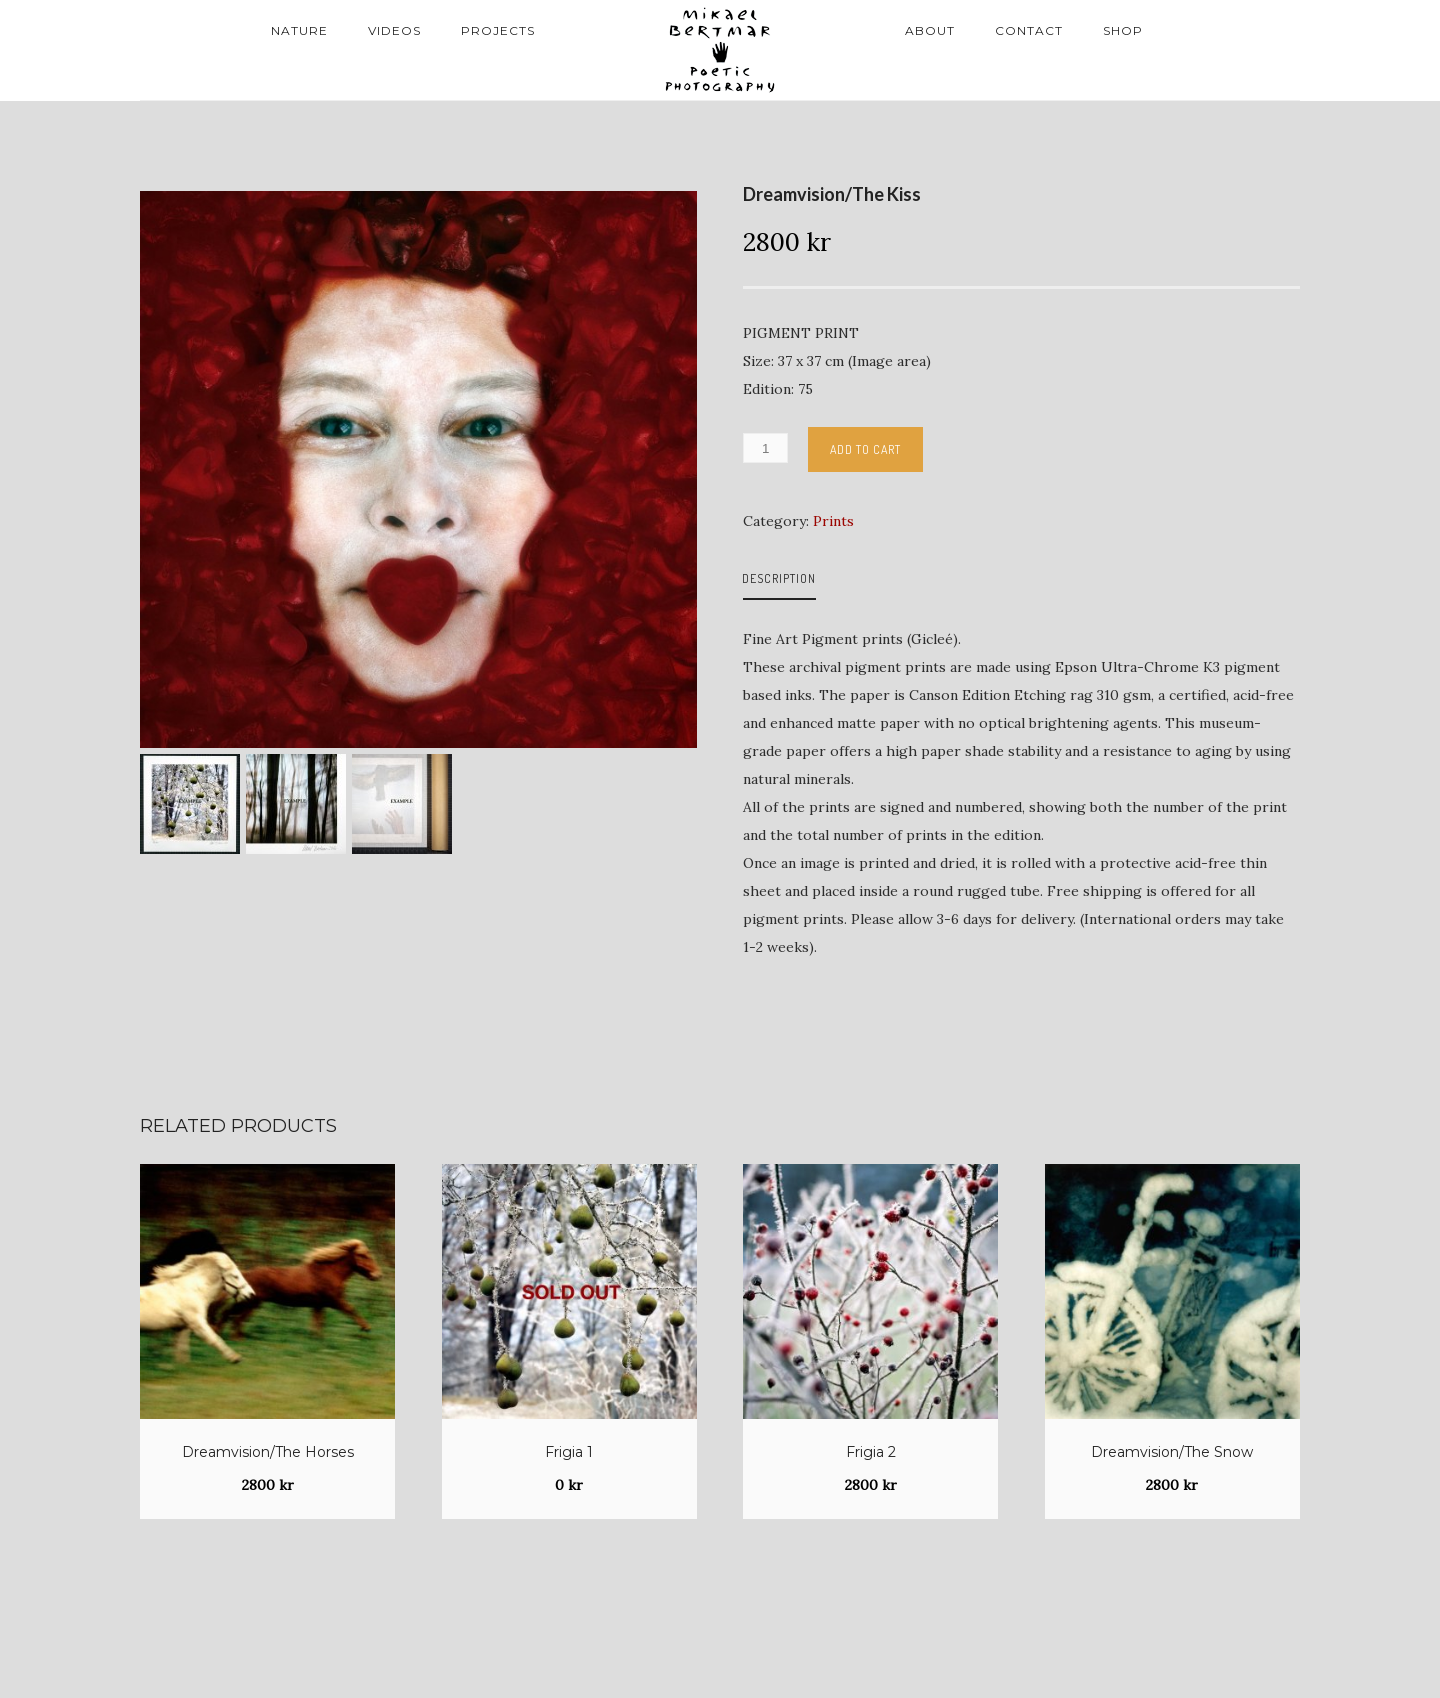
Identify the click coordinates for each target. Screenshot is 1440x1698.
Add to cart (865, 449)
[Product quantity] (765, 448)
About (930, 30)
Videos (394, 30)
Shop (1123, 30)
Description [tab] (779, 578)
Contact (1029, 30)
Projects (498, 30)
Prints (833, 521)
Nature (299, 30)
